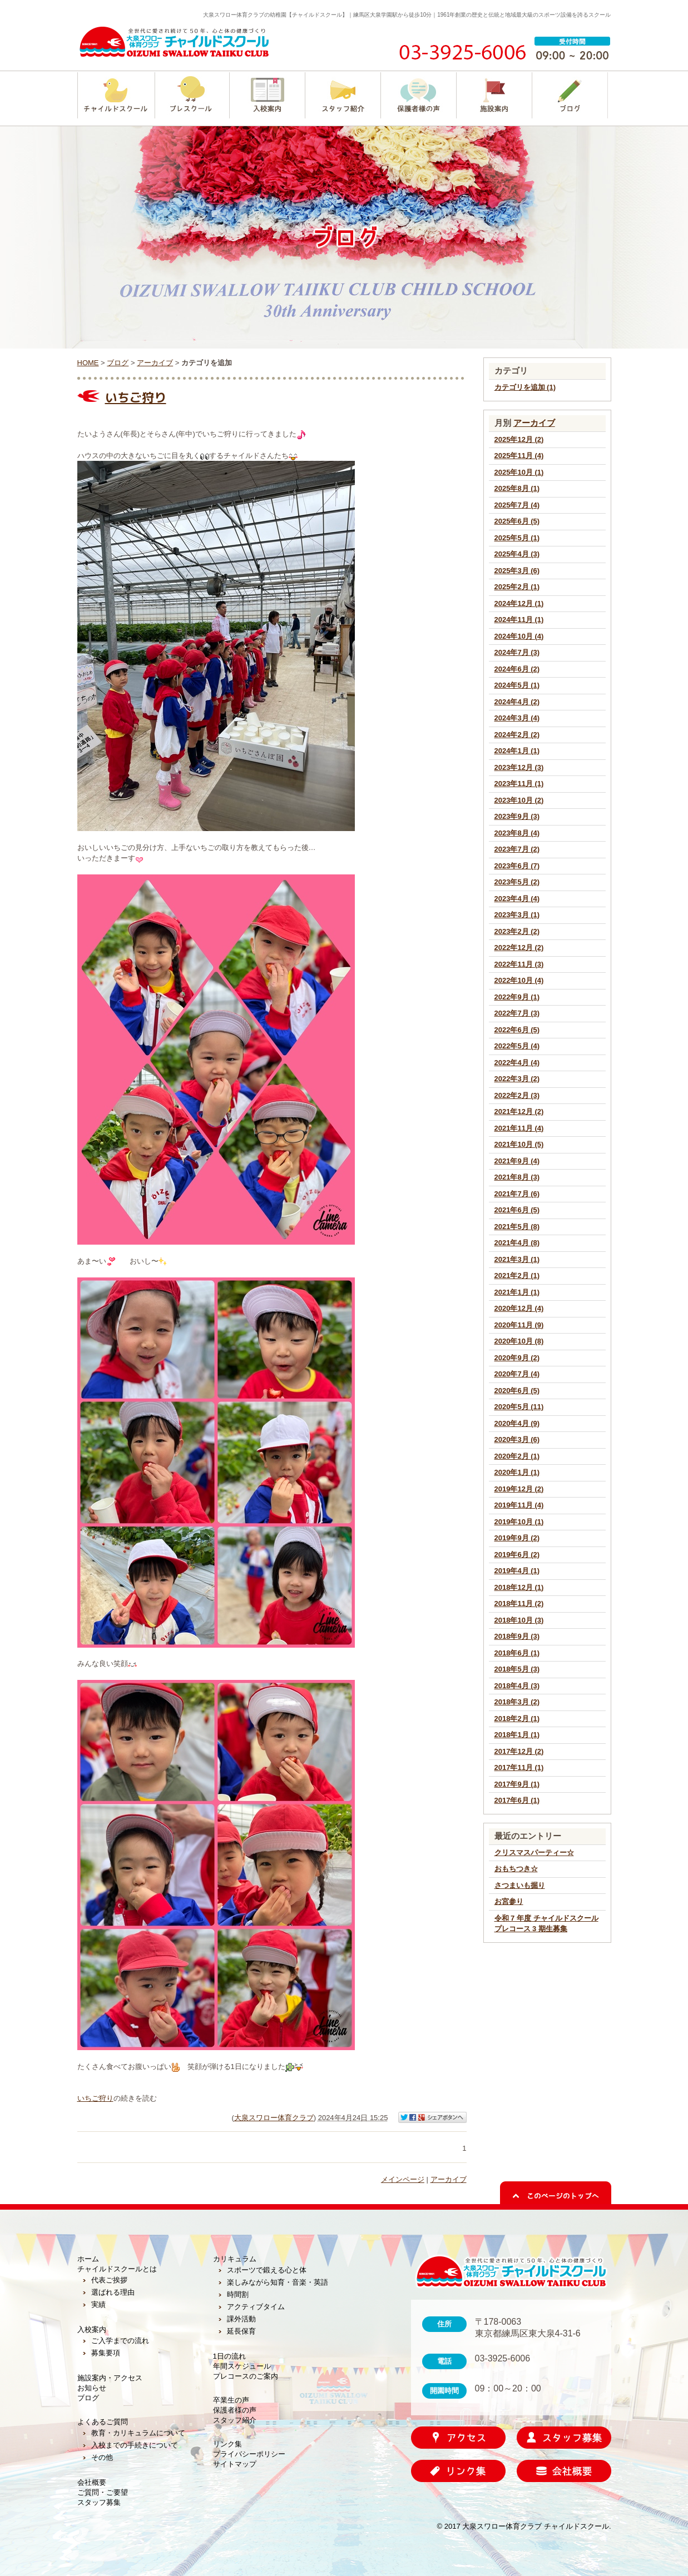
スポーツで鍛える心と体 (266, 2270)
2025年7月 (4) (517, 505)
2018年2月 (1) (517, 1718)
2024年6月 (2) (517, 669)
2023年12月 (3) (519, 767)
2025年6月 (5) (517, 521)
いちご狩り (135, 397)
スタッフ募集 (99, 2502)
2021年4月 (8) (517, 1243)
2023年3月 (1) (517, 915)
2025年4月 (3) (517, 554)
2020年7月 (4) (517, 1374)
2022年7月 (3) (517, 1013)
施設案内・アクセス (109, 2378)
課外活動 (241, 2319)
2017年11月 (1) (519, 1767)
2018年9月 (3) (517, 1636)
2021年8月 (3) (517, 1177)
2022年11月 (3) (519, 964)
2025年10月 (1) (519, 472)
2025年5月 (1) (517, 538)
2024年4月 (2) (517, 702)
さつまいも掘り (519, 1885)
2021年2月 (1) (517, 1275)
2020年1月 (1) (517, 1472)
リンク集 (227, 2444)
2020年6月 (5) (517, 1390)
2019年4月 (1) (517, 1571)
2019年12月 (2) (519, 1489)
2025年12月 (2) (519, 439)
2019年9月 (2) (517, 1538)
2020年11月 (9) (519, 1325)
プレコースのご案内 (245, 2376)
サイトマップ (234, 2464)
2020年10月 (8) (519, 1341)
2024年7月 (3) (517, 652)
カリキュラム (234, 2259)
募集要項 (105, 2353)
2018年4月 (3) (517, 1686)
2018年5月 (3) (517, 1669)
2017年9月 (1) (517, 1784)
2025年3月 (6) (517, 570)
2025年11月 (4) (519, 455)
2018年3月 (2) (517, 1702)
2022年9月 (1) (517, 997)
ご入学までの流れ (120, 2340)
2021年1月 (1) (517, 1292)
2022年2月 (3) (517, 1095)
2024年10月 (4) (519, 636)
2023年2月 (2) (517, 931)
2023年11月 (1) (519, 783)
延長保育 (241, 2331)
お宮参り (508, 1901)
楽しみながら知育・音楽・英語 (277, 2282)
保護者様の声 (234, 2410)
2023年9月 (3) (517, 816)
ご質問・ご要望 (102, 2492)
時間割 (238, 2294)
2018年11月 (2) (519, 1603)
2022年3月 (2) (517, 1079)
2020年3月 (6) (517, 1439)
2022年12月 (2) (519, 947)
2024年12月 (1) (519, 603)
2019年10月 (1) (519, 1522)
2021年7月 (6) (517, 1194)
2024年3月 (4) (517, 718)
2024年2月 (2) (517, 734)
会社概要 (91, 2482)
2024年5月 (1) (517, 685)
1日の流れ (229, 2356)
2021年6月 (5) (517, 1210)
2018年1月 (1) (517, 1734)
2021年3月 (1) (517, 1259)
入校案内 (91, 2329)
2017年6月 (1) (517, 1800)
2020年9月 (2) (517, 1358)
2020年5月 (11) (519, 1407)
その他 (102, 2457)
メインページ (402, 2179)
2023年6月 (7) (517, 866)
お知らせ (91, 2388)
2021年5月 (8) (517, 1226)
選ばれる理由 (113, 2292)
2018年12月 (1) (519, 1587)
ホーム (88, 2259)
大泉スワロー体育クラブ (274, 2117)
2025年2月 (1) (517, 587)
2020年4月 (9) (517, 1423)
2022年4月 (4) (517, 1062)
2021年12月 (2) (519, 1111)
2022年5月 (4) (517, 1046)
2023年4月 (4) (517, 898)
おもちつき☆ (516, 1868)
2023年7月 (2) (517, 849)
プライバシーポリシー (249, 2454)
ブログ (117, 363)
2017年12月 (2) (519, 1751)
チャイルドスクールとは (117, 2269)
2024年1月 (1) (517, 751)
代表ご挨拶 (109, 2280)
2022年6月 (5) (517, 1030)
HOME (88, 363)
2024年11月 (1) (519, 619)
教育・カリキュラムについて (138, 2433)
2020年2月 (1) (517, 1456)
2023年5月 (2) (517, 882)
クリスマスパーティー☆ (534, 1852)
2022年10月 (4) (519, 980)
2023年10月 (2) (519, 800)
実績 (98, 2304)
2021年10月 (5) (519, 1144)
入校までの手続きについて (134, 2445)
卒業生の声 (231, 2400)
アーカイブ (534, 422)
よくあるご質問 (102, 2422)
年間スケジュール (242, 2366)
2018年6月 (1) (517, 1653)
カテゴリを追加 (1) (525, 387)
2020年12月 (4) (519, 1308)
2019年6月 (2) (517, 1554)
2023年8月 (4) (517, 833)
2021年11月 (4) (519, 1128)
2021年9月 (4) (517, 1161)
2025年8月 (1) (517, 488)
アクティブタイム (256, 2307)
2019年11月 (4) (519, 1505)
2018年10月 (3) (519, 1620)
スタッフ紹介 (234, 2420)
